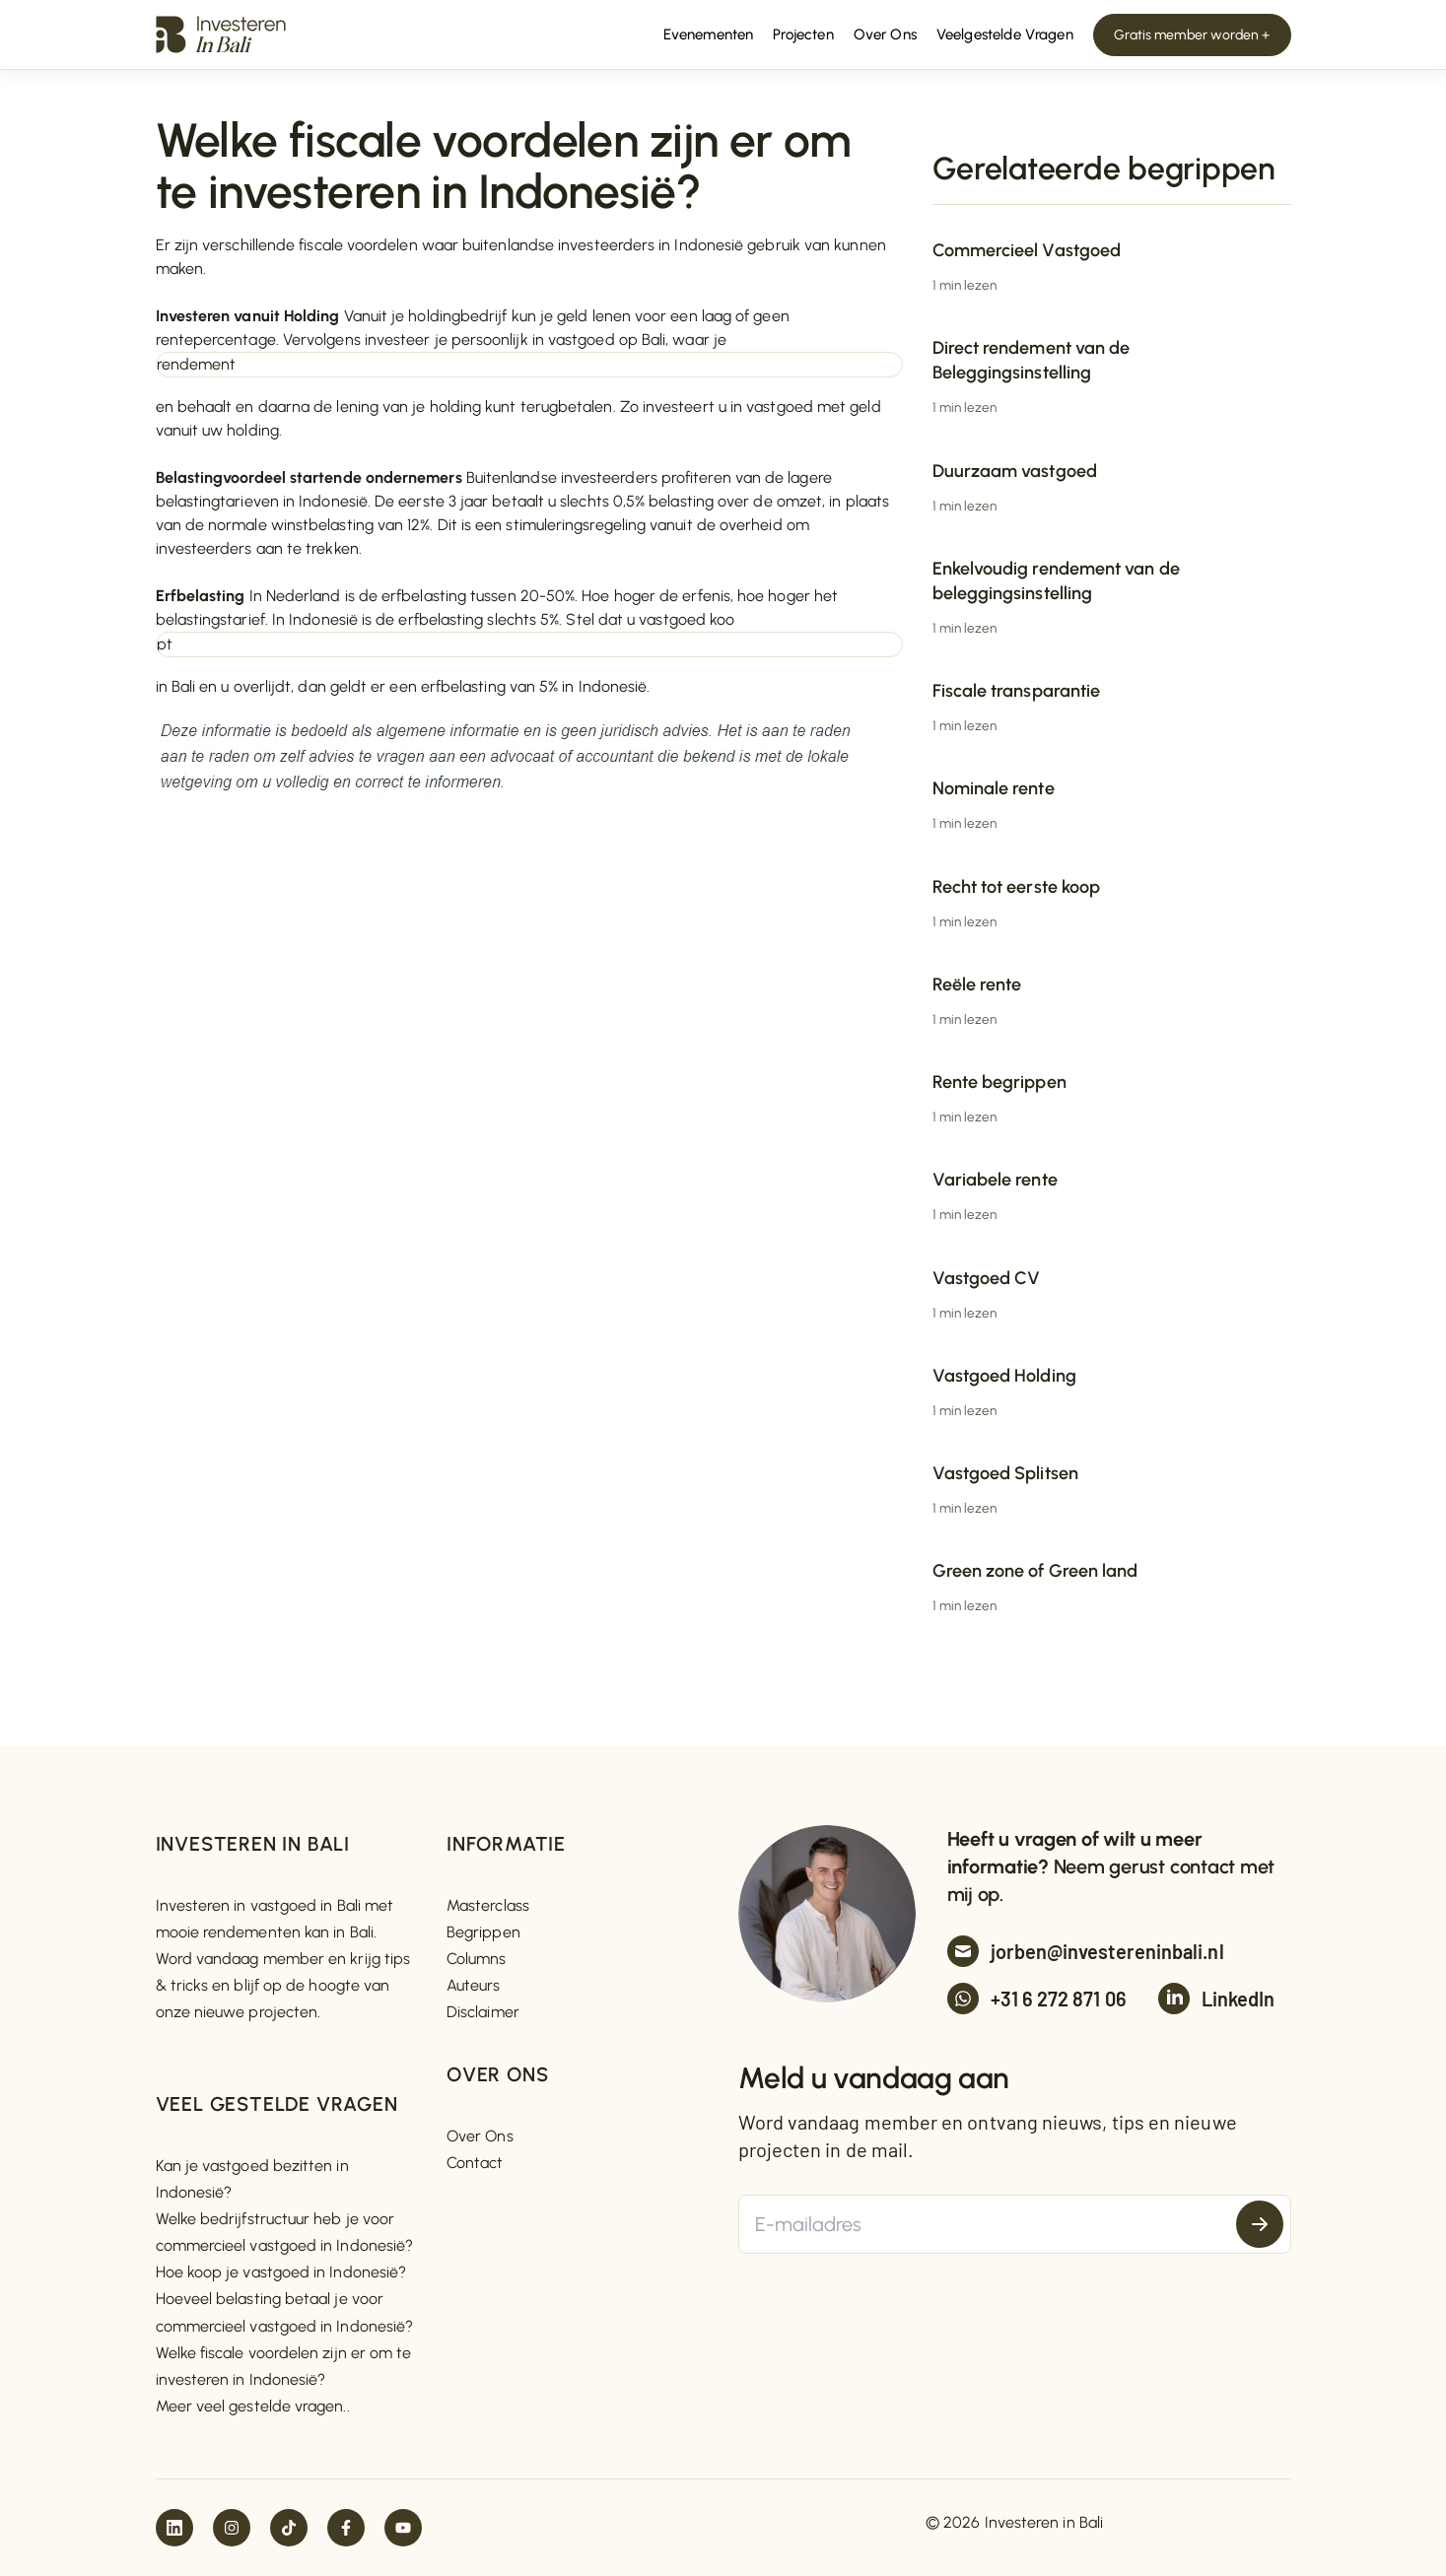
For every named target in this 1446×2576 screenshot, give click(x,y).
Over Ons (480, 2136)
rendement (197, 364)
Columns (477, 1958)
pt (164, 644)
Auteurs (474, 1985)
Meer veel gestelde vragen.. (253, 2406)
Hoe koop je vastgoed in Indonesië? (281, 2272)
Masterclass (488, 1905)
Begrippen (483, 1932)
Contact (475, 2162)
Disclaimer (483, 2011)
